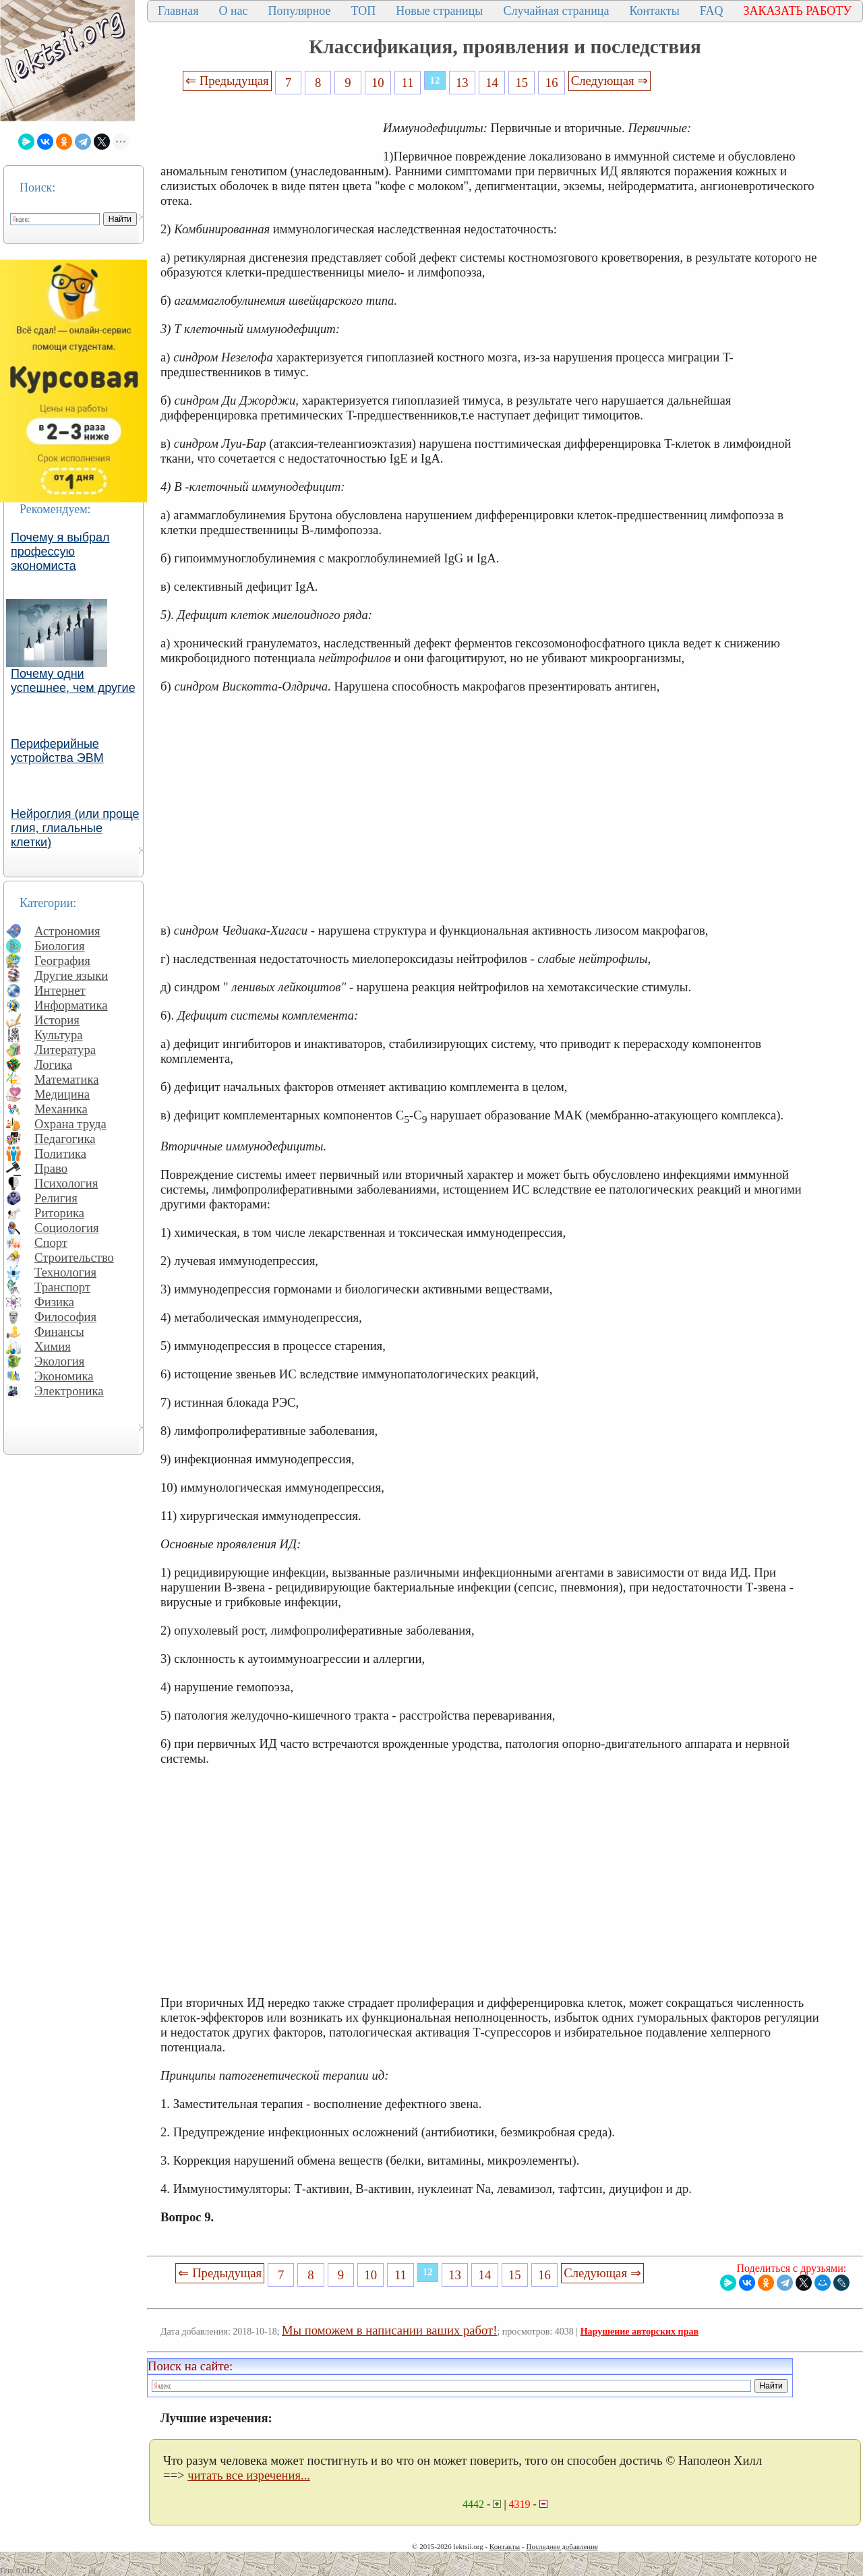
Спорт (50, 1242)
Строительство (74, 1257)
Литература (65, 1050)
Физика (54, 1302)
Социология (66, 1228)
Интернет (60, 990)
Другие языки (71, 975)
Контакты (654, 11)
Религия (56, 1198)
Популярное (299, 11)
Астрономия (67, 931)
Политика (60, 1153)
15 (522, 83)
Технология (65, 1272)
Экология (59, 1361)
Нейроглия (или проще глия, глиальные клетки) (75, 828)
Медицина (62, 1094)
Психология (66, 1183)
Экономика (64, 1376)
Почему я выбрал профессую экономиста (60, 552)
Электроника (69, 1391)
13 (462, 83)
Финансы (59, 1331)
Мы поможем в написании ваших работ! (389, 2330)
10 (377, 83)
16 (551, 83)
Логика (53, 1064)
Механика (61, 1109)
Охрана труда (70, 1124)
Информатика (71, 1005)
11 (408, 83)
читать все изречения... (248, 2475)
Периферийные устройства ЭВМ (57, 751)
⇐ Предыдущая (227, 81)
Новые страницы (439, 11)
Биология (59, 946)
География (62, 961)
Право (50, 1168)
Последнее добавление (561, 2546)
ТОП (363, 11)
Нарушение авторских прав (639, 2331)
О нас (232, 11)
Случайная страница (556, 11)
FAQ (711, 11)
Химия (52, 1346)
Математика (66, 1079)
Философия (65, 1317)
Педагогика (65, 1139)
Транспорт (62, 1287)
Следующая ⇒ (609, 81)
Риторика (59, 1213)
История (57, 1020)
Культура (58, 1035)
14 (491, 83)
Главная (178, 11)
